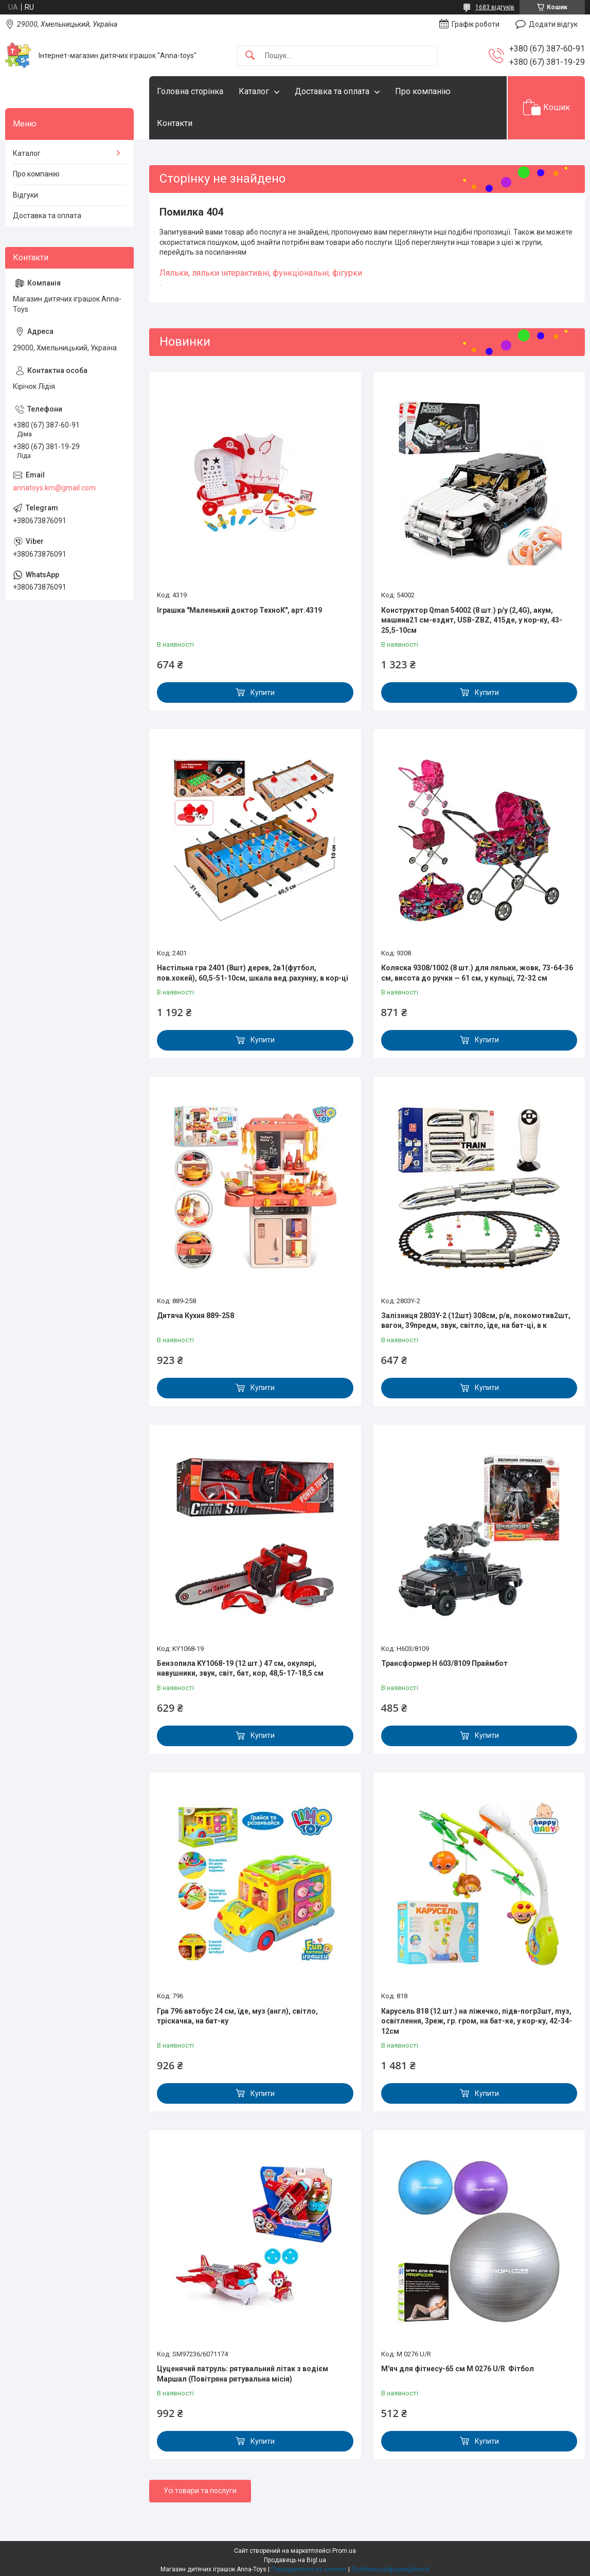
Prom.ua (344, 2550)
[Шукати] (250, 56)
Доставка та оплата (332, 91)
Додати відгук (553, 24)
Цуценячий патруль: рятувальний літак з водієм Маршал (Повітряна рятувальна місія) (242, 2374)
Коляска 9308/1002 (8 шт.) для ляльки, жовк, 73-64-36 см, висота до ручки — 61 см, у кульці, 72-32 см (477, 973)
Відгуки (25, 195)
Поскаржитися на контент (309, 2569)
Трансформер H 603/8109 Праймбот (444, 1663)
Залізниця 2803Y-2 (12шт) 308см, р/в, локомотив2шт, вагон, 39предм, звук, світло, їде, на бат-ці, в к (475, 1320)
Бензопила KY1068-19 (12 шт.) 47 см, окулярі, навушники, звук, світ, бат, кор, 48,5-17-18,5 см (240, 1668)
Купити (263, 692)
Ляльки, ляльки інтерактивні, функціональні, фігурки (260, 273)
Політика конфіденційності (390, 2569)
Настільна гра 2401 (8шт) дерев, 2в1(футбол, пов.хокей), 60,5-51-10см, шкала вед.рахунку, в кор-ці (252, 973)
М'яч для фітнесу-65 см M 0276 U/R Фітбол (457, 2369)
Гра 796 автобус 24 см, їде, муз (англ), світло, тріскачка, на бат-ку (237, 2016)
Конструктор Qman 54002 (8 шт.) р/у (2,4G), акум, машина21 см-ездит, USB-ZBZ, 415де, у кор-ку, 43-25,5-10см (471, 620)
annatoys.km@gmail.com (54, 488)
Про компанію (423, 91)
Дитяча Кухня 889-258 (195, 1315)
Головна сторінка (190, 91)
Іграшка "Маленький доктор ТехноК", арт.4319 (239, 610)
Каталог (254, 91)
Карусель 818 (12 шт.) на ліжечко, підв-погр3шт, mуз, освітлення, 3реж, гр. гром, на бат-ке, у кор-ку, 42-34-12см (476, 2021)
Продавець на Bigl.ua (295, 2560)
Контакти (174, 123)
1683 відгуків (494, 7)
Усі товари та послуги (200, 2490)
